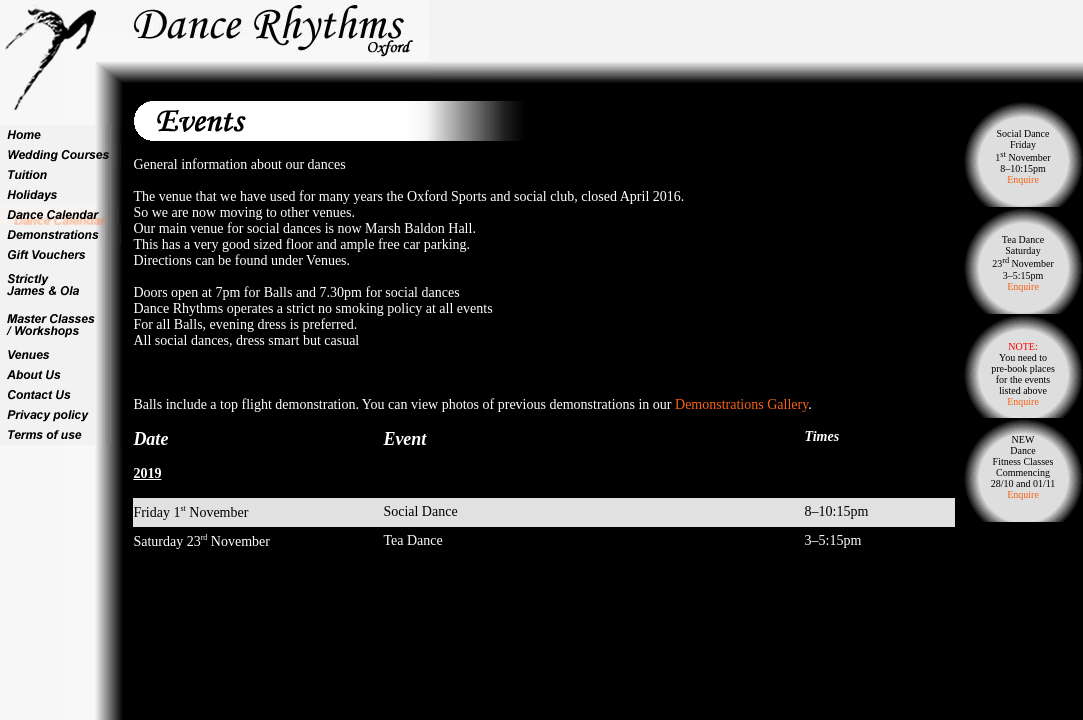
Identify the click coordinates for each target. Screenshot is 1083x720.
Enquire (1023, 179)
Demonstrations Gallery (741, 404)
